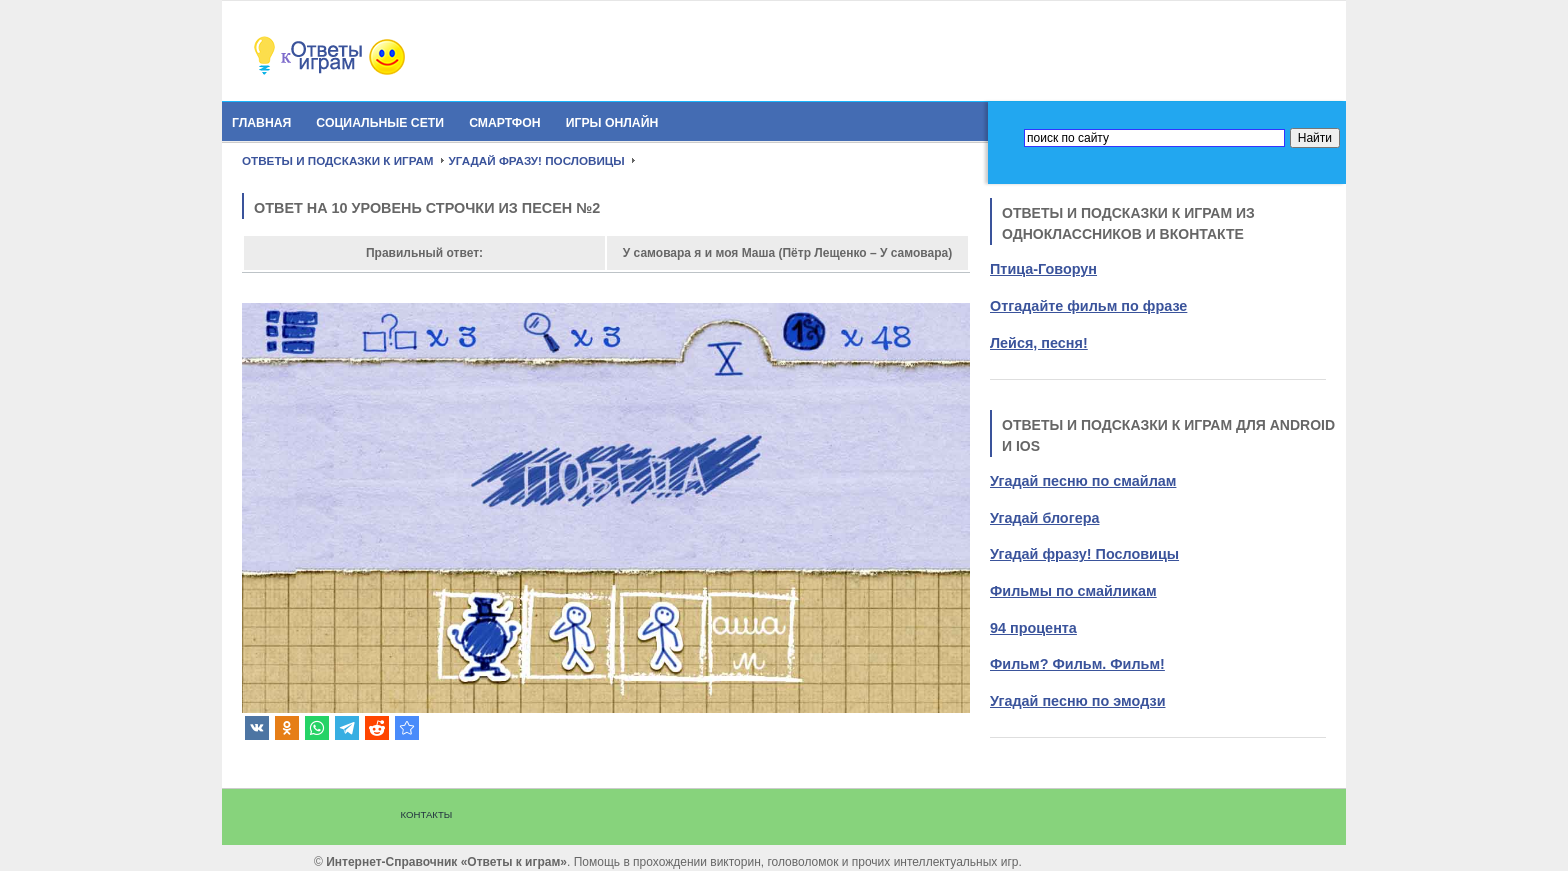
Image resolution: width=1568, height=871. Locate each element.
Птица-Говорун (1043, 269)
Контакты (427, 814)
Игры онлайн (612, 123)
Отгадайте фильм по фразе (1088, 306)
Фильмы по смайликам (1073, 591)
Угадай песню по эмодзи (1077, 701)
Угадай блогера (1044, 518)
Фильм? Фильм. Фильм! (1077, 664)
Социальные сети (380, 123)
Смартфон (505, 123)
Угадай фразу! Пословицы (1084, 554)
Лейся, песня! (1039, 343)
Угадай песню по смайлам (1083, 481)
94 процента (1033, 628)
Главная (261, 123)
